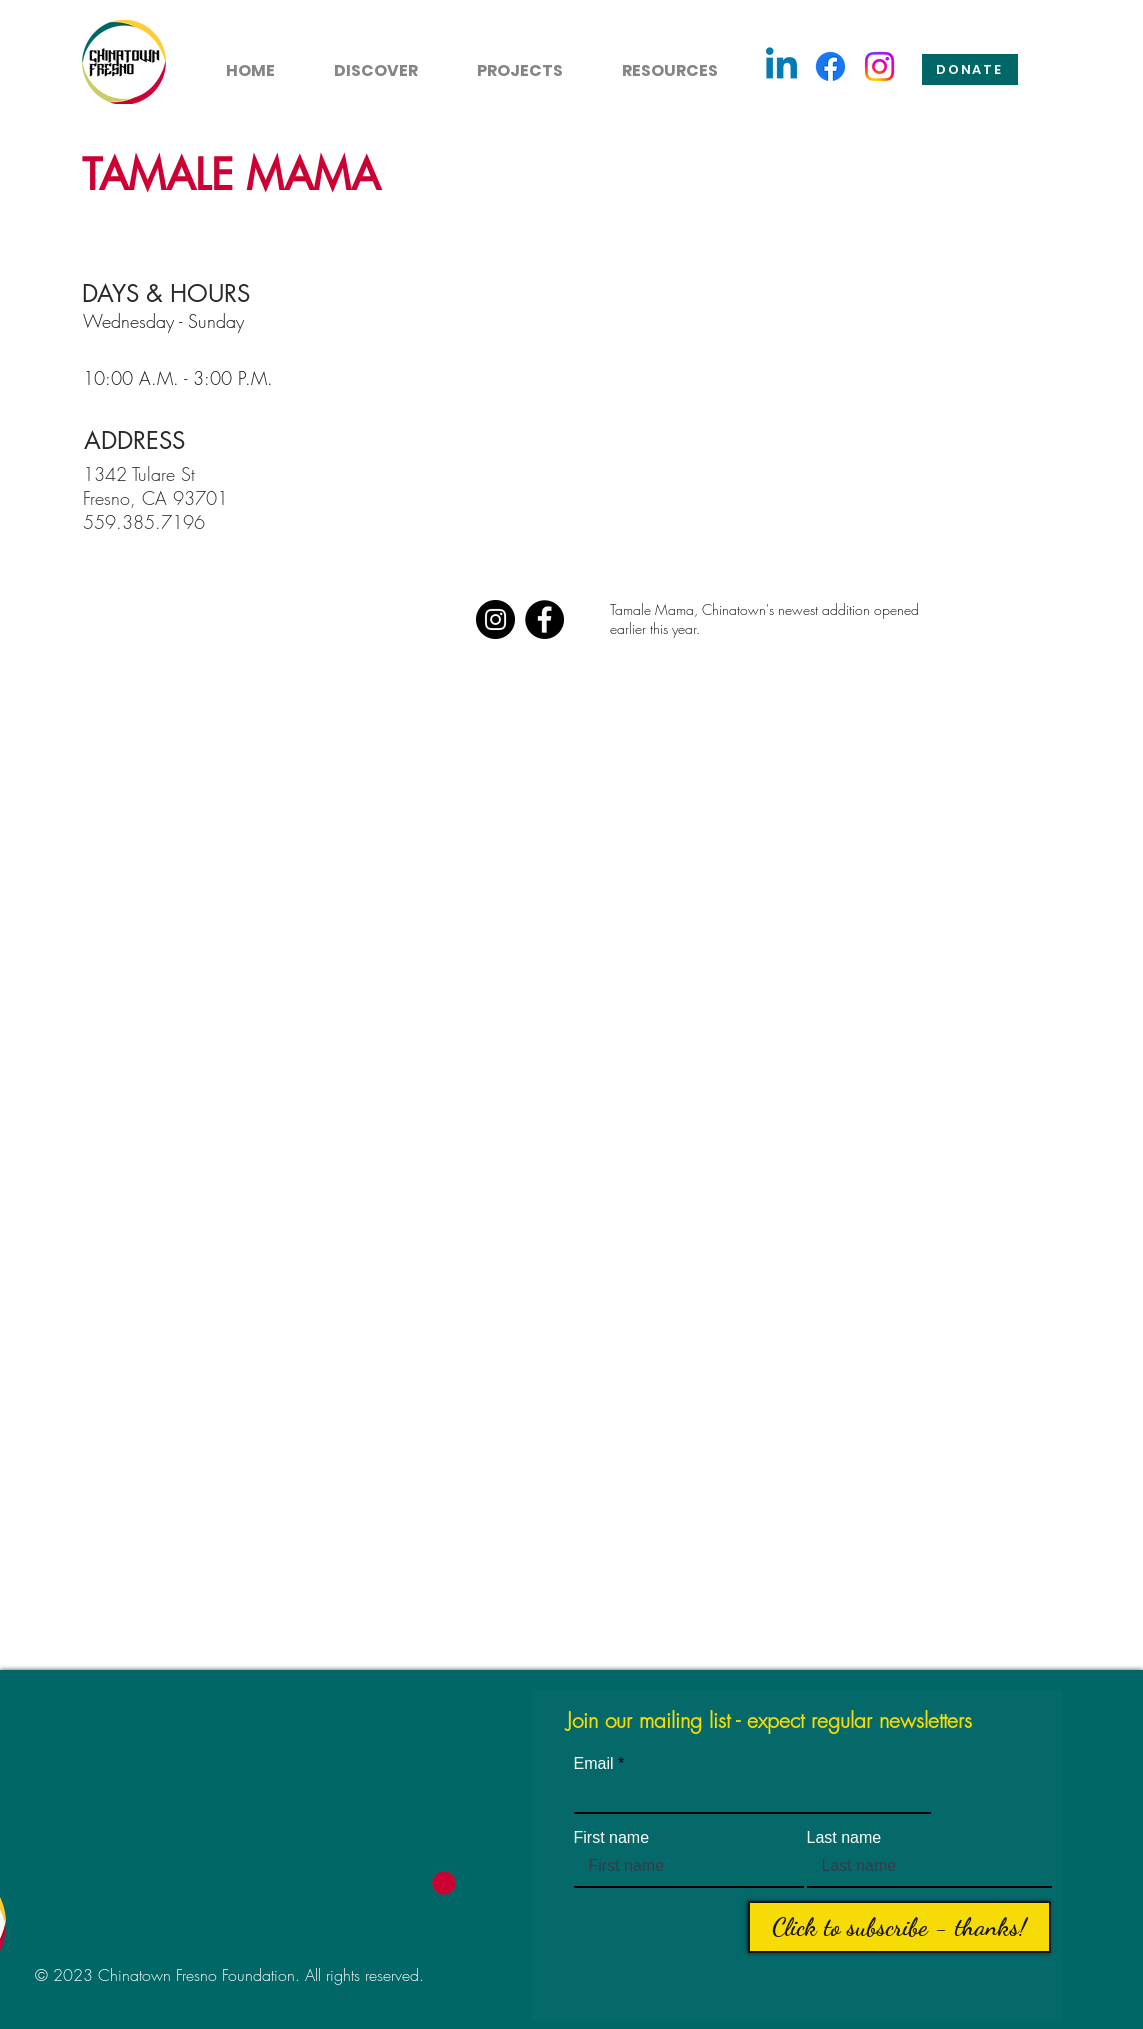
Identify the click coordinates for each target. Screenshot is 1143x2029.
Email (594, 1764)
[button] (364, 62)
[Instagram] (879, 66)
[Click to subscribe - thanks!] (899, 1927)
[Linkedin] (781, 66)
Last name (844, 1838)
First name (612, 1838)
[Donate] (970, 69)
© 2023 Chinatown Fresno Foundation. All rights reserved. (229, 1975)
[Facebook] (830, 66)
